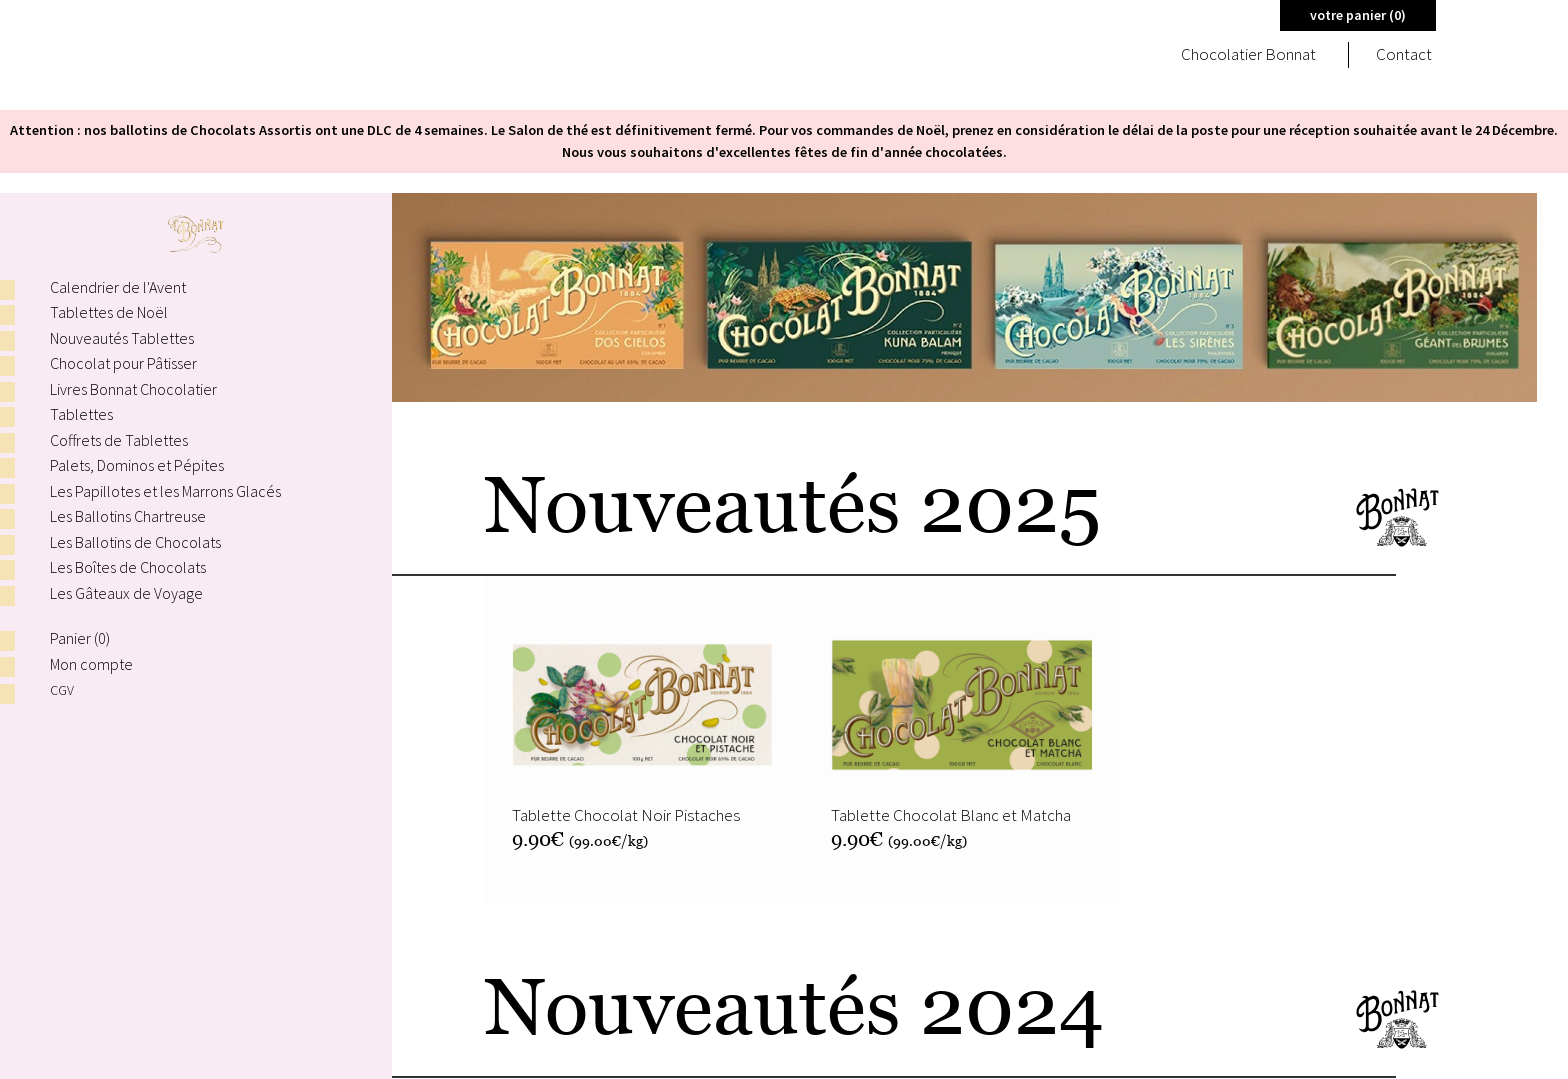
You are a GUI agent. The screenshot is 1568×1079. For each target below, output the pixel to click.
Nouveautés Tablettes (122, 338)
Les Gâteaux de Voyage (126, 593)
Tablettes (81, 414)
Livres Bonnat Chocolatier (133, 389)
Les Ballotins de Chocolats (135, 542)
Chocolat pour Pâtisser (123, 363)
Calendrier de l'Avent (118, 287)
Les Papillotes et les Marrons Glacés (165, 491)
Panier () (80, 638)
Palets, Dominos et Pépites (137, 465)
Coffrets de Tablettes (119, 440)
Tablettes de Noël (109, 312)
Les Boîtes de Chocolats (128, 567)
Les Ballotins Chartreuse (128, 516)
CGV (62, 689)
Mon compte (91, 664)
